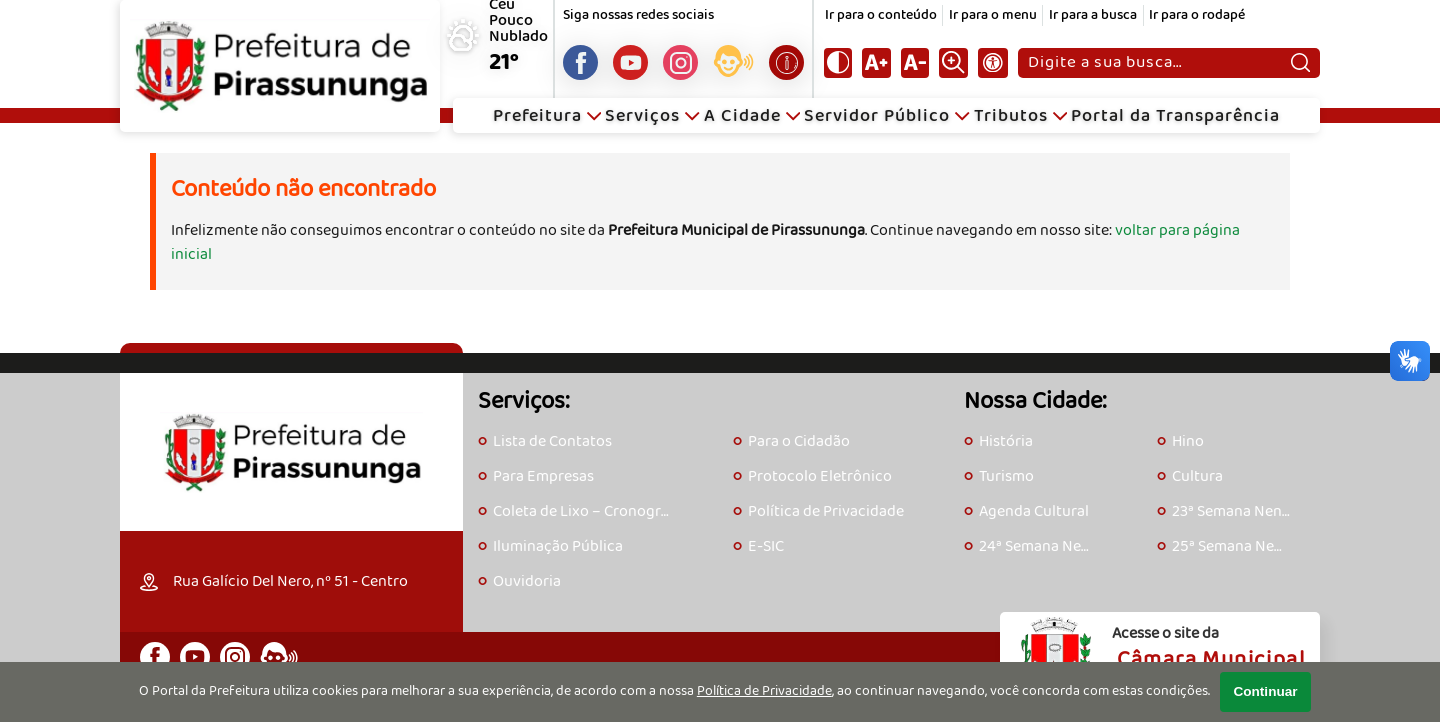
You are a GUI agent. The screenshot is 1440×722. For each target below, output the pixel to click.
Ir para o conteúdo (881, 15)
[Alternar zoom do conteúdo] (953, 63)
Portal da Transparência (1175, 116)
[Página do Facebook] (580, 62)
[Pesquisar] (1300, 63)
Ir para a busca (1093, 15)
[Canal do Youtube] (630, 62)
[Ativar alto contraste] (838, 63)
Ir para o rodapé (1197, 15)
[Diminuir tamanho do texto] (915, 63)
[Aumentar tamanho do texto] (876, 63)
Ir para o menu (993, 15)
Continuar (1265, 691)
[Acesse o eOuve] (733, 65)
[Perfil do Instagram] (680, 62)
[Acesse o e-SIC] (786, 62)
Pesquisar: (1027, 47)
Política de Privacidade (764, 691)
